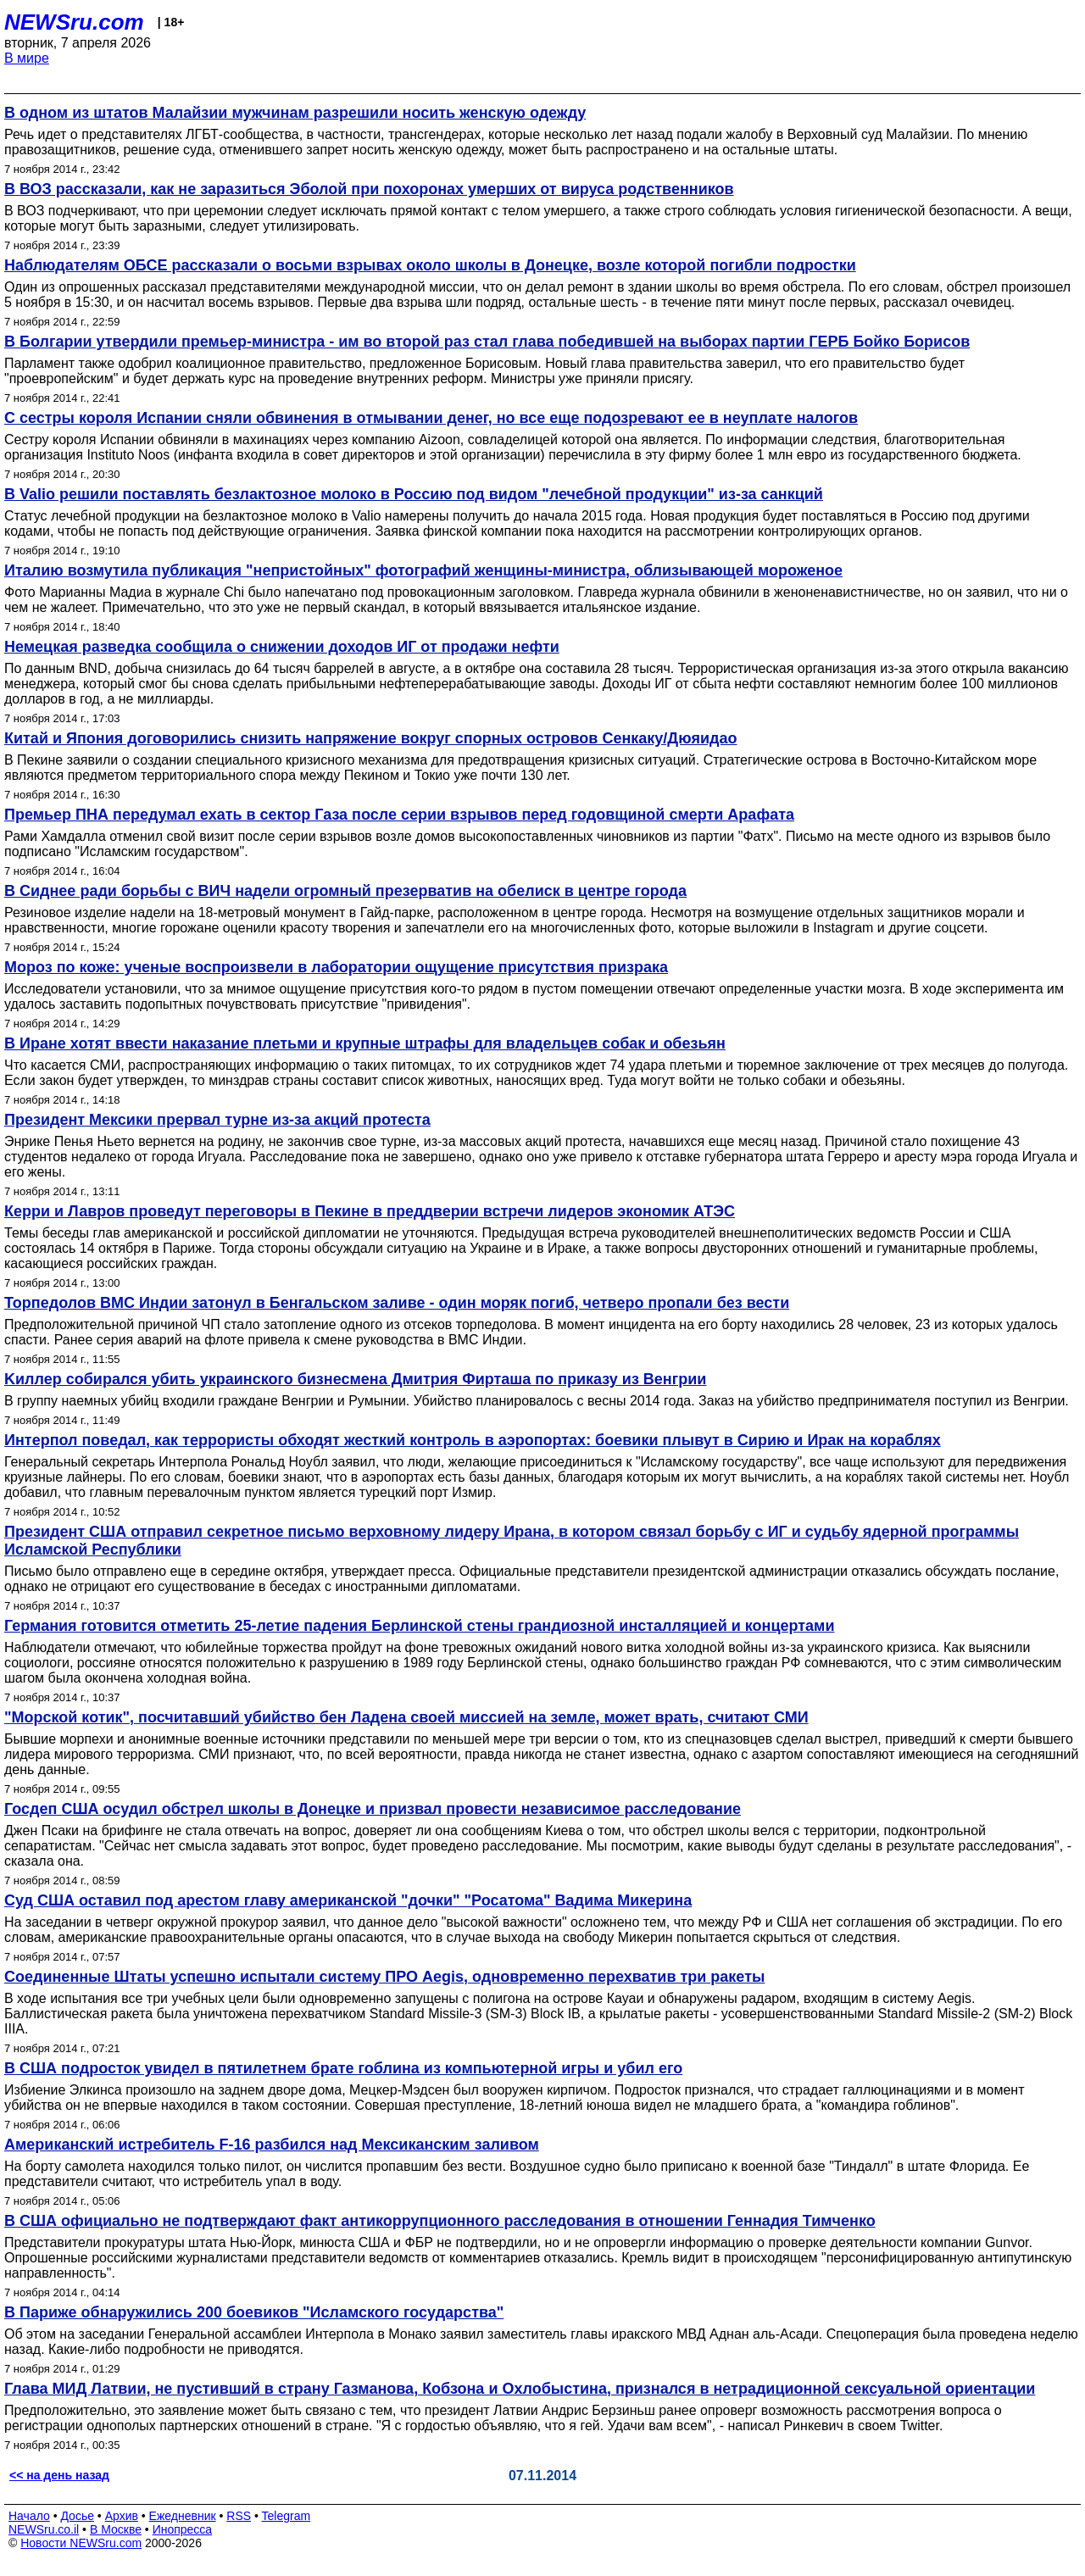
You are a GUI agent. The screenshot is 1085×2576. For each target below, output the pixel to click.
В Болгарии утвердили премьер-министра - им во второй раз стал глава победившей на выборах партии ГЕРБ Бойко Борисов (487, 341)
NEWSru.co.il (43, 2529)
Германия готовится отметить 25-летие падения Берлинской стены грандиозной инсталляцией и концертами (419, 1625)
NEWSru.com (74, 22)
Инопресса (183, 2529)
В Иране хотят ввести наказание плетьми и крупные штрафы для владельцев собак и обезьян (365, 1043)
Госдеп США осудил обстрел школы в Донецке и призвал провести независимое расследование (372, 1808)
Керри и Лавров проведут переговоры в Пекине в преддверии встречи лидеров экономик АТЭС (369, 1211)
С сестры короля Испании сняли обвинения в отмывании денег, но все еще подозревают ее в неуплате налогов (431, 417)
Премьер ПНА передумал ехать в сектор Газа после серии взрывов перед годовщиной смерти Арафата (399, 814)
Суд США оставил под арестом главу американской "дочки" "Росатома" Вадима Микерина (348, 1900)
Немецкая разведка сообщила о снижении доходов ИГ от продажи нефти (281, 646)
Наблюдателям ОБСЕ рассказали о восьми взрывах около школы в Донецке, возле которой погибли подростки (430, 265)
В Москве (116, 2529)
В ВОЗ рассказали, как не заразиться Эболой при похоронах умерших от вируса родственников (369, 189)
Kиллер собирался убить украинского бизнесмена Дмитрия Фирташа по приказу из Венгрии (355, 1379)
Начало (29, 2516)
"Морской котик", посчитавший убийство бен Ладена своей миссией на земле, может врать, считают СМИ (406, 1717)
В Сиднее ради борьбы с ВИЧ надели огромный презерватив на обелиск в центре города (345, 890)
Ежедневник (182, 2516)
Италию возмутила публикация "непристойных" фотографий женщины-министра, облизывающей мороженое (423, 570)
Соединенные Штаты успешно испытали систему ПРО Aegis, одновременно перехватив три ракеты (384, 1976)
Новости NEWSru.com (81, 2543)
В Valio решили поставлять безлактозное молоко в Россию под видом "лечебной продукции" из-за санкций (413, 494)
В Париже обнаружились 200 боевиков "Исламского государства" (254, 2312)
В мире (26, 58)
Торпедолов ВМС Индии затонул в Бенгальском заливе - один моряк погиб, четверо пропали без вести (396, 1302)
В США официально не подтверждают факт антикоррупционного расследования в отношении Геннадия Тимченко (440, 2220)
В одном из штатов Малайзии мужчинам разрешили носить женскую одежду (295, 112)
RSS (238, 2516)
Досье (77, 2516)
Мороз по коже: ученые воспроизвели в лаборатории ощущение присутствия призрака (336, 967)
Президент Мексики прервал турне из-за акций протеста (217, 1119)
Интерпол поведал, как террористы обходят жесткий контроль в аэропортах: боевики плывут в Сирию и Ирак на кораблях (472, 1440)
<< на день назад (59, 2475)
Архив (121, 2516)
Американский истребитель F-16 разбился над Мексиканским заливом (271, 2144)
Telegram (286, 2516)
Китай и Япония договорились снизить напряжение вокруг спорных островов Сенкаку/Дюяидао (370, 738)
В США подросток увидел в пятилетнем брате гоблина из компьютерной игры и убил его (343, 2068)
